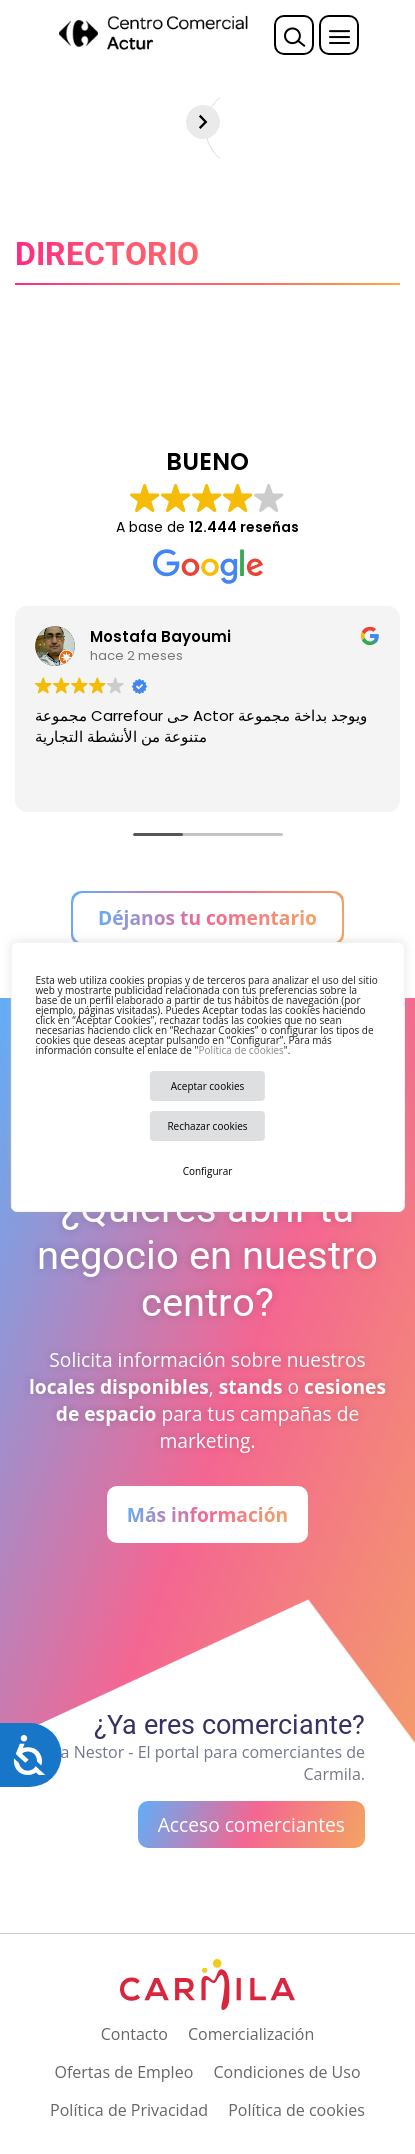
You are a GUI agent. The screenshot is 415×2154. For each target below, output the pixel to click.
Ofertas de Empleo (123, 2072)
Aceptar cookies (208, 1086)
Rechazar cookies (207, 1126)
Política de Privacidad (129, 2110)
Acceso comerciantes (251, 1824)
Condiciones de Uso (286, 2072)
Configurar (208, 1171)
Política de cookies (240, 1050)
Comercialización (251, 2034)
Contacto (134, 2034)
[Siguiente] (398, 122)
